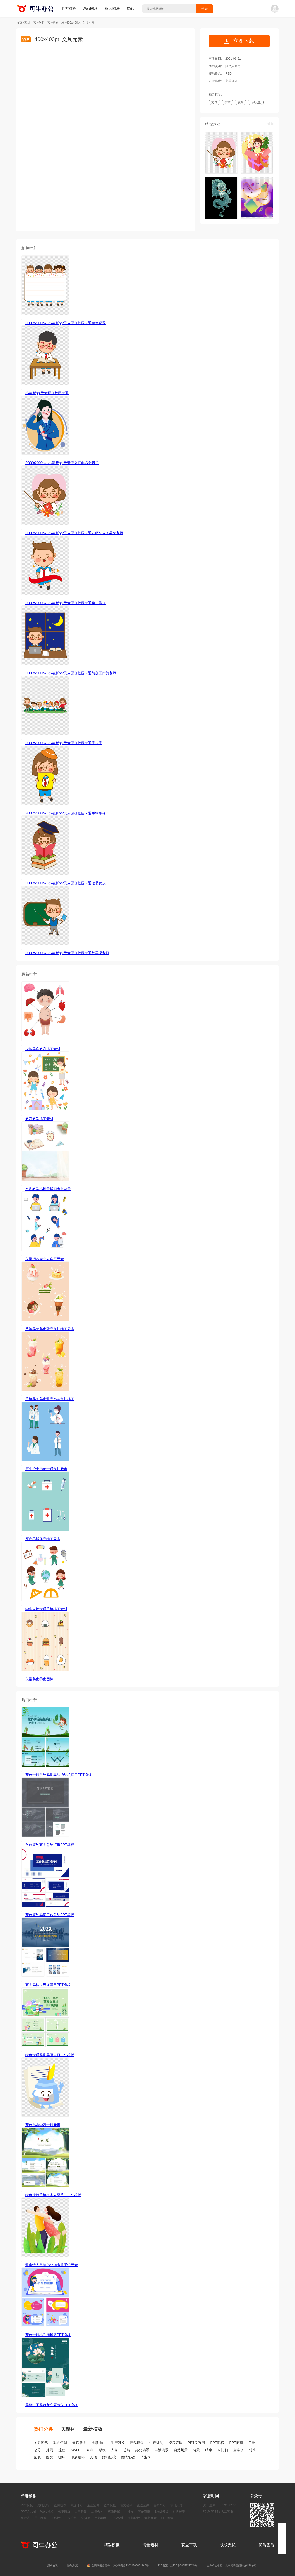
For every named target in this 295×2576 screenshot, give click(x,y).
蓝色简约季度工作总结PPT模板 (49, 1915)
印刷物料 (78, 2457)
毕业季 (146, 2457)
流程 (61, 2450)
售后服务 (79, 2443)
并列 (49, 2450)
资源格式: (215, 73)
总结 (126, 2450)
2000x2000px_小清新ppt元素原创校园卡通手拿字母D (66, 813)
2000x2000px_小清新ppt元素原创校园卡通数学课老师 (67, 953)
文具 (214, 102)
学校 (227, 102)
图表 (37, 2457)
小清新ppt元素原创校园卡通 (47, 393)
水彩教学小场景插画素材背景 (48, 1189)
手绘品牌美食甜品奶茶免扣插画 (49, 1399)
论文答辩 (126, 2505)
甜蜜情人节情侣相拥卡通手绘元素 (51, 2265)
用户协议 (52, 2565)
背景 (196, 2450)
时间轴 (222, 2450)
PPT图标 (217, 2443)
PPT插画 (236, 2443)
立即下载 (239, 41)
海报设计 (134, 2518)
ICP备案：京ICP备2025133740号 (177, 2565)
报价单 (72, 2518)
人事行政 (81, 2511)
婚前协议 (109, 2457)
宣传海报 (144, 2511)
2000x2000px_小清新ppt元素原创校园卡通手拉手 (63, 743)
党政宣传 (143, 2505)
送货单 (85, 2518)
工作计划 (57, 2518)
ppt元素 (256, 102)
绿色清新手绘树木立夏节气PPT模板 (53, 2195)
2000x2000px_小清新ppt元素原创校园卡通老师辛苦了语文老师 (74, 533)
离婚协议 (114, 2511)
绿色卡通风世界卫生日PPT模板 (49, 2055)
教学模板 (110, 2505)
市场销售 (101, 2518)
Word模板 (90, 8)
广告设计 (117, 2518)
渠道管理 (60, 2443)
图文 (49, 2457)
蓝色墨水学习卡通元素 (42, 2125)
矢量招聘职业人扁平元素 (44, 1259)
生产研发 (118, 2443)
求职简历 (64, 2511)
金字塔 (238, 2450)
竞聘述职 (60, 2505)
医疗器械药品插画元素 (42, 1539)
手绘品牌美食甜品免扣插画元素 (49, 1329)
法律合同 (97, 2511)
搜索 (204, 9)
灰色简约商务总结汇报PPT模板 (49, 1845)
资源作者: (215, 80)
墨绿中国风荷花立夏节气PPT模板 (51, 2405)
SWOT (76, 2450)
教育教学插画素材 (39, 1119)
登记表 (25, 2518)
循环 (61, 2457)
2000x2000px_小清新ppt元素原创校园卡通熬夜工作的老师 (70, 673)
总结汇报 (43, 2505)
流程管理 (175, 2443)
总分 (37, 2450)
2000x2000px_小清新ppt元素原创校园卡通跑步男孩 (65, 603)
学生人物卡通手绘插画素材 (46, 1609)
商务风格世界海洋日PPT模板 (48, 1985)
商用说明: (215, 66)
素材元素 (150, 2518)
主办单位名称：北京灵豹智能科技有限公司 (232, 2565)
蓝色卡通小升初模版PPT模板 (48, 2335)
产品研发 (137, 2443)
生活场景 (161, 2450)
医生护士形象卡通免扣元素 (46, 1469)
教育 (241, 102)
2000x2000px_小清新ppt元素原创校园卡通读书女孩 (65, 883)
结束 (208, 2450)
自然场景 (181, 2450)
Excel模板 (112, 8)
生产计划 (156, 2443)
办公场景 (142, 2450)
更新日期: (215, 58)
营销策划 (159, 2505)
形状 (102, 2450)
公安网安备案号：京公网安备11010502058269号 (120, 2565)
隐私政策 (72, 2565)
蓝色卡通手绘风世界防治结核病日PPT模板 (58, 1775)
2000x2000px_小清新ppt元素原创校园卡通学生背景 (65, 323)
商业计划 (76, 2505)
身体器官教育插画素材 (42, 1049)
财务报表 (179, 2511)
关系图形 (41, 2443)
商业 (89, 2450)
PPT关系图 (196, 2443)
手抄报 (129, 2511)
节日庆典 (176, 2505)
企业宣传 (93, 2505)
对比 (252, 2450)
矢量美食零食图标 (39, 1679)
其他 (93, 2457)
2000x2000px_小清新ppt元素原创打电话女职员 (62, 463)
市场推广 (99, 2443)
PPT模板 (69, 8)
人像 (114, 2450)
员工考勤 (40, 2518)
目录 (251, 2443)
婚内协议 (128, 2457)
